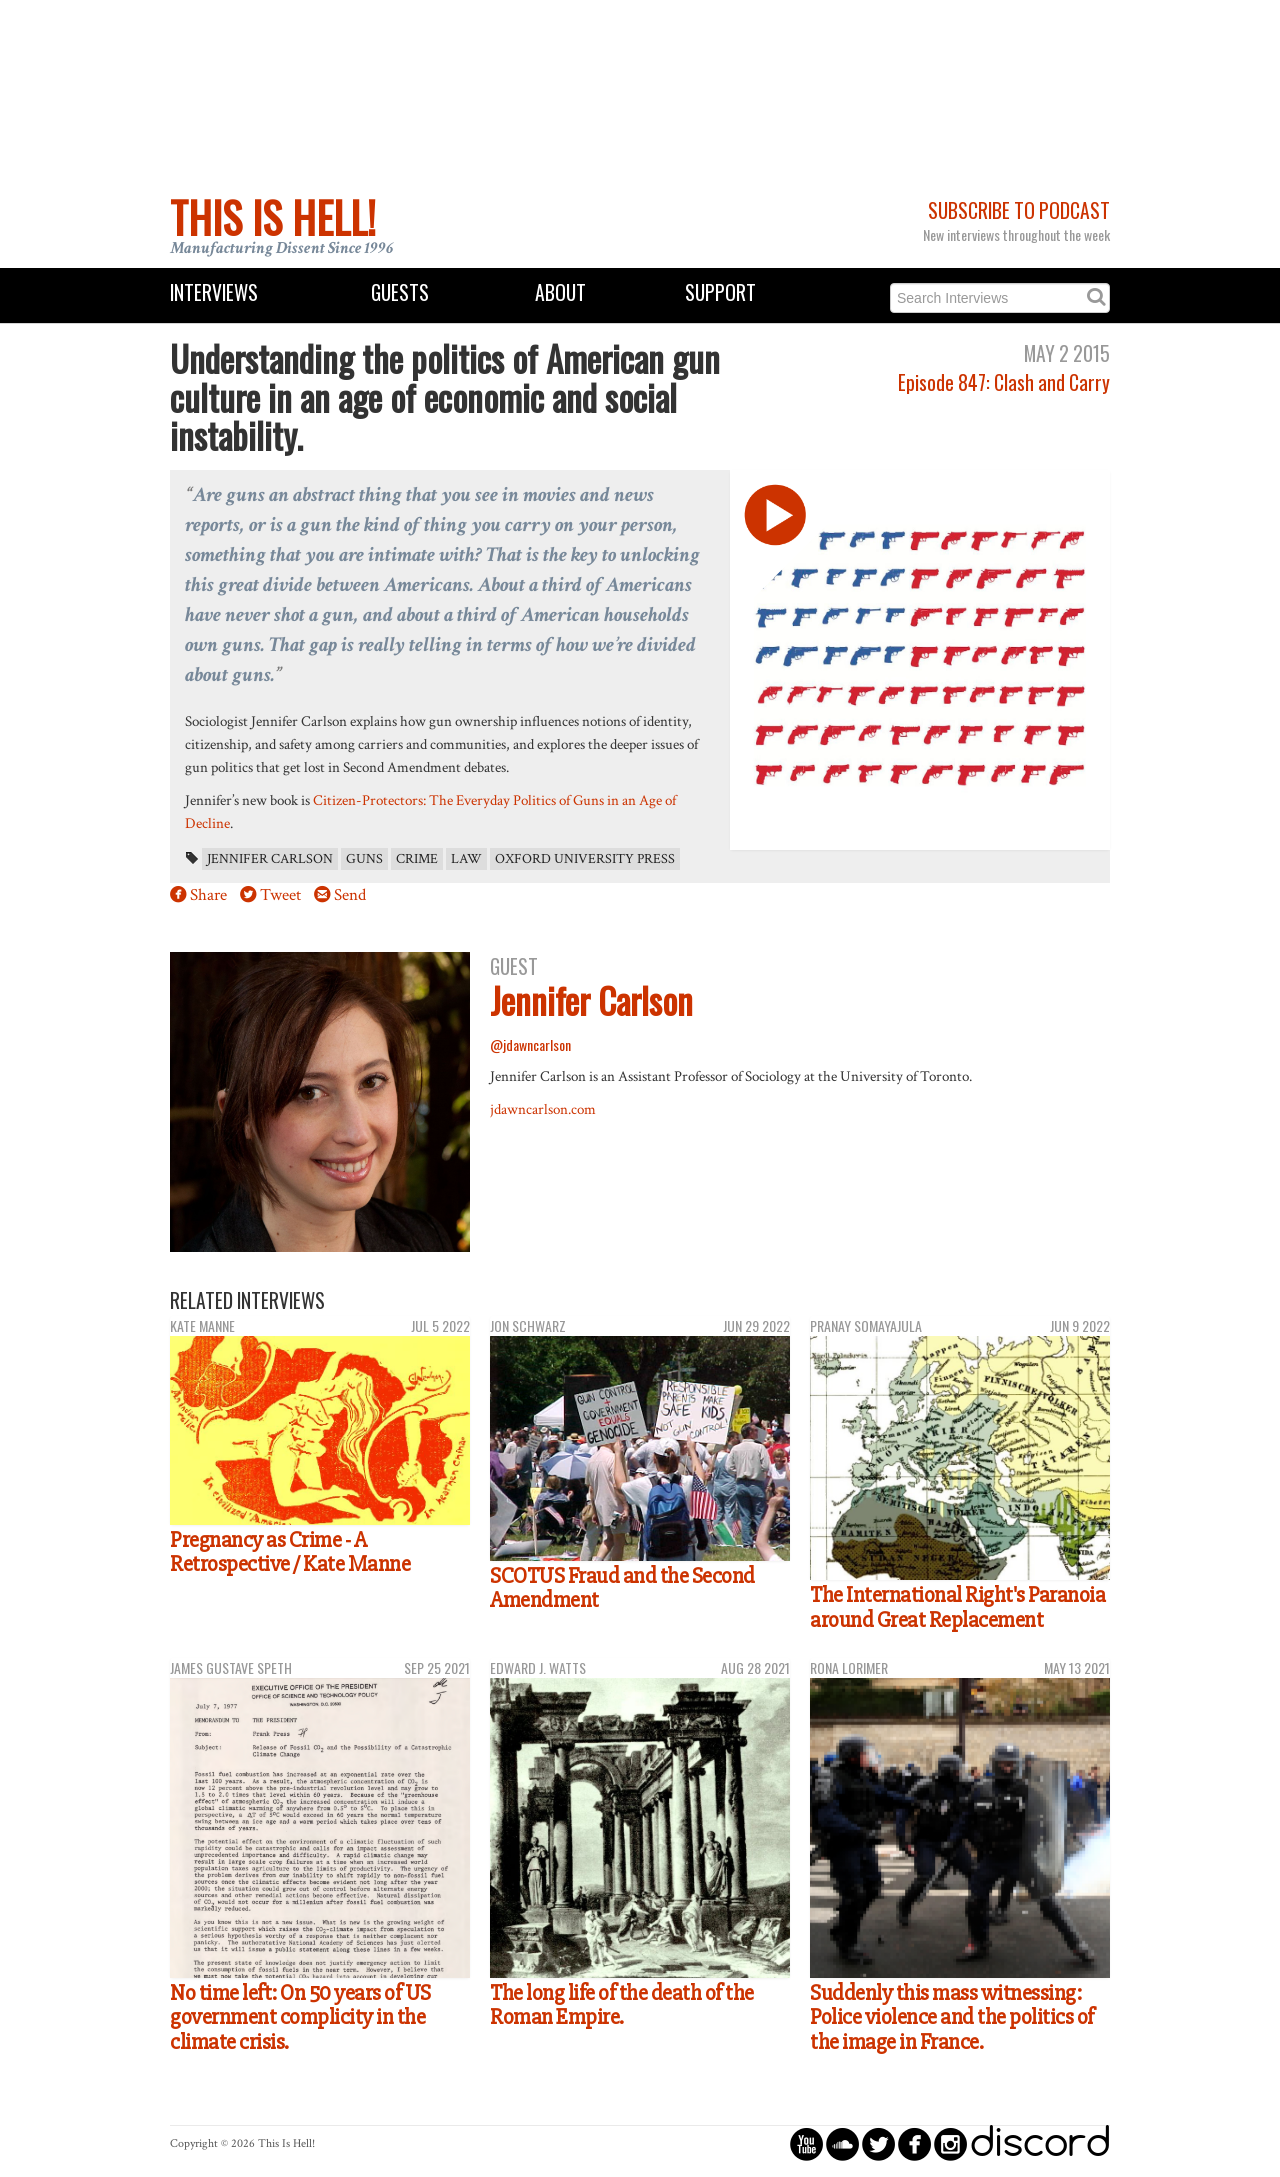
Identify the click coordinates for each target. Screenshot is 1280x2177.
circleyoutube (806, 2143)
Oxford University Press (585, 859)
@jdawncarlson (530, 1044)
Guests (400, 292)
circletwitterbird (878, 2143)
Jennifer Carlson (270, 859)
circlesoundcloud (842, 2143)
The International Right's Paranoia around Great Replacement (957, 1607)
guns (364, 859)
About (560, 292)
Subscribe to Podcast (1019, 210)
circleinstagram (950, 2143)
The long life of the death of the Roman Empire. (622, 2005)
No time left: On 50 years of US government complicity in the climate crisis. (300, 2017)
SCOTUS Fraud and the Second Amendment (622, 1588)
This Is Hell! (273, 217)
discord (1040, 2143)
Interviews (214, 292)
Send (350, 895)
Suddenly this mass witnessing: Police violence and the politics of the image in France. (952, 2017)
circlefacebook (914, 2143)
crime (417, 859)
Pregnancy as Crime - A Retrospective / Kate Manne (290, 1552)
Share (208, 895)
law (466, 859)
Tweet (280, 895)
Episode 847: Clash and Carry (1004, 382)
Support (720, 292)
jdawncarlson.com (543, 1109)
